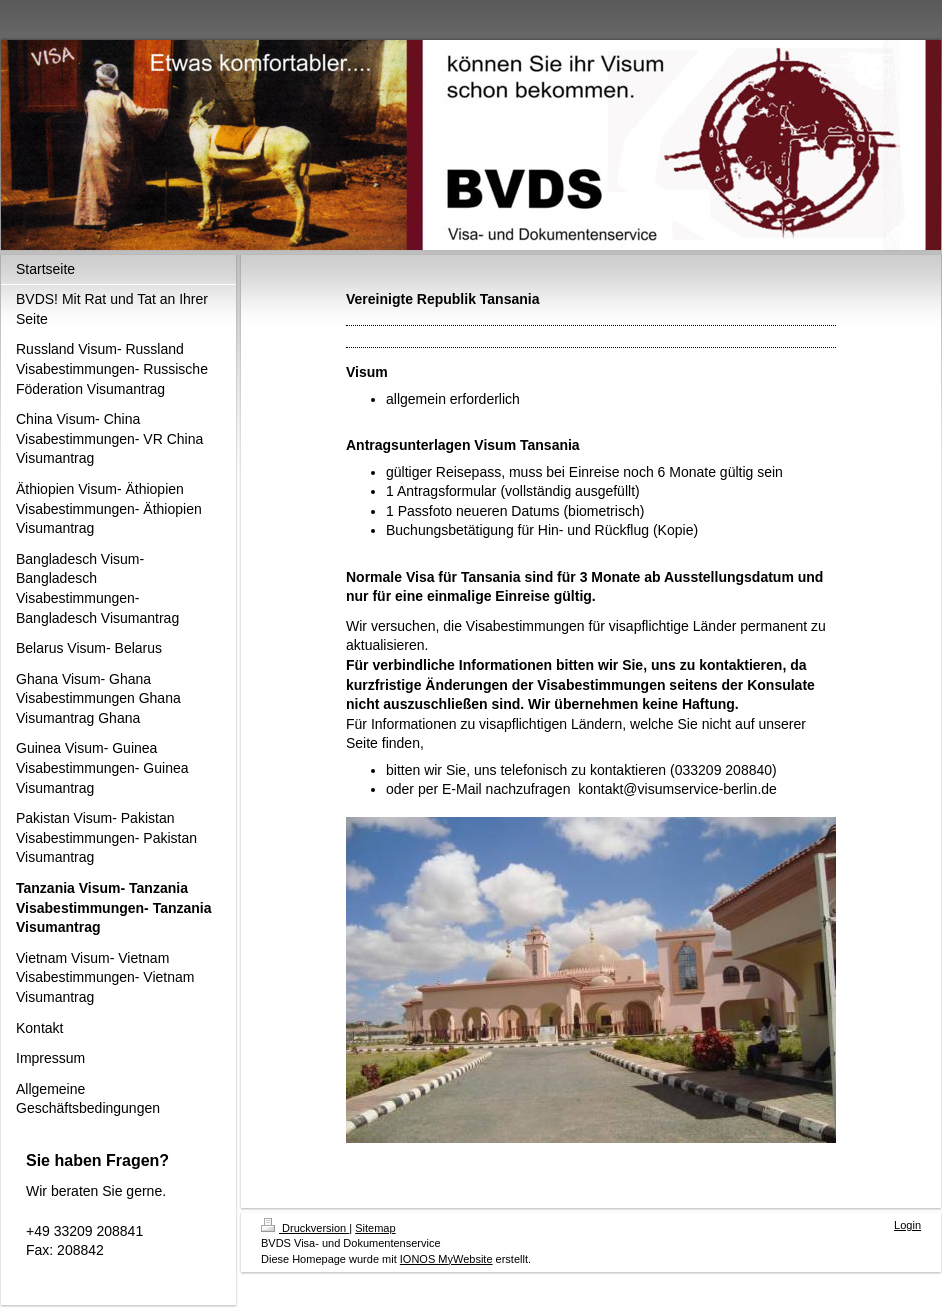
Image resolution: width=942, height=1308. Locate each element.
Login (907, 1225)
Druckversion (305, 1228)
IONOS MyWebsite (446, 1259)
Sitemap (375, 1228)
